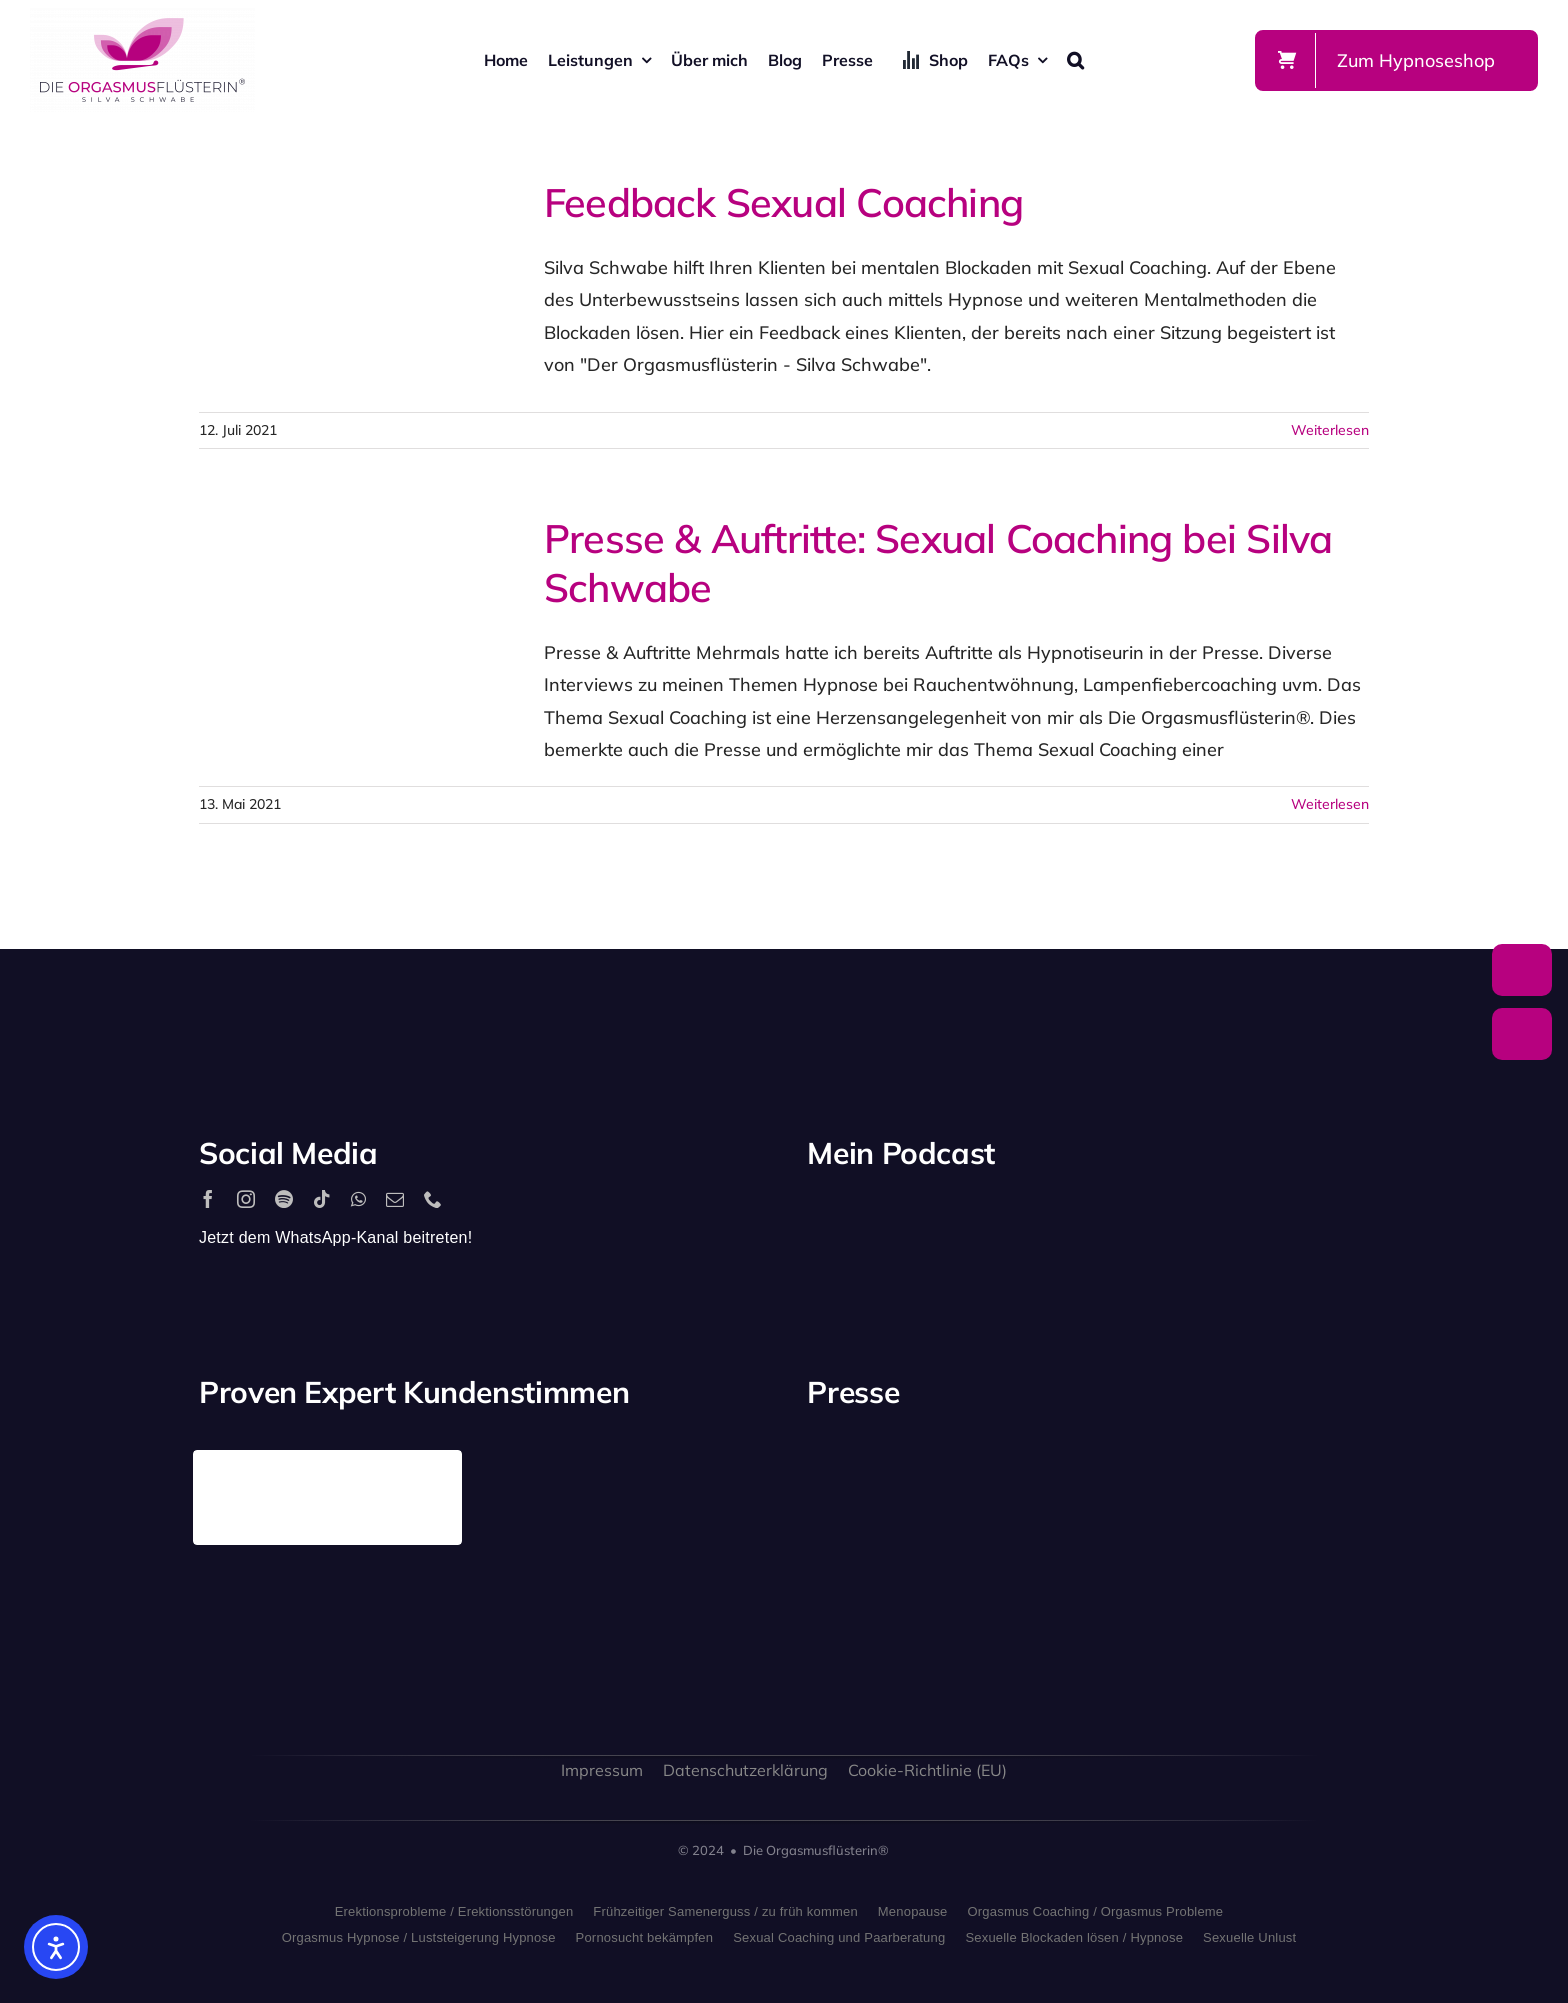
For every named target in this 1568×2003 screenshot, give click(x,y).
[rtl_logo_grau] (1307, 1484)
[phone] (433, 1199)
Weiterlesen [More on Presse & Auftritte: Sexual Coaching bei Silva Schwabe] (1330, 804)
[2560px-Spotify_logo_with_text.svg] (893, 1218)
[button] (1075, 60)
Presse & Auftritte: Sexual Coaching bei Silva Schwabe (938, 562)
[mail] (395, 1199)
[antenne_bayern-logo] (1161, 1458)
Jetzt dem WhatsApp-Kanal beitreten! (335, 1237)
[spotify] (284, 1199)
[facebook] (208, 1199)
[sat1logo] (1015, 1593)
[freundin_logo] (869, 1605)
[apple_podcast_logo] (1039, 1218)
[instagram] (246, 1199)
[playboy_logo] (869, 1479)
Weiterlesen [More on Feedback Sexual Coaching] (1330, 430)
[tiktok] (322, 1199)
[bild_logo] (1161, 1571)
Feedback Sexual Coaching (783, 202)
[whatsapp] (358, 1199)
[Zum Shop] (1396, 60)
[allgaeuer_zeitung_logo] (1307, 1616)
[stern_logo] (1015, 1472)
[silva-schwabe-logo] (142, 16)
